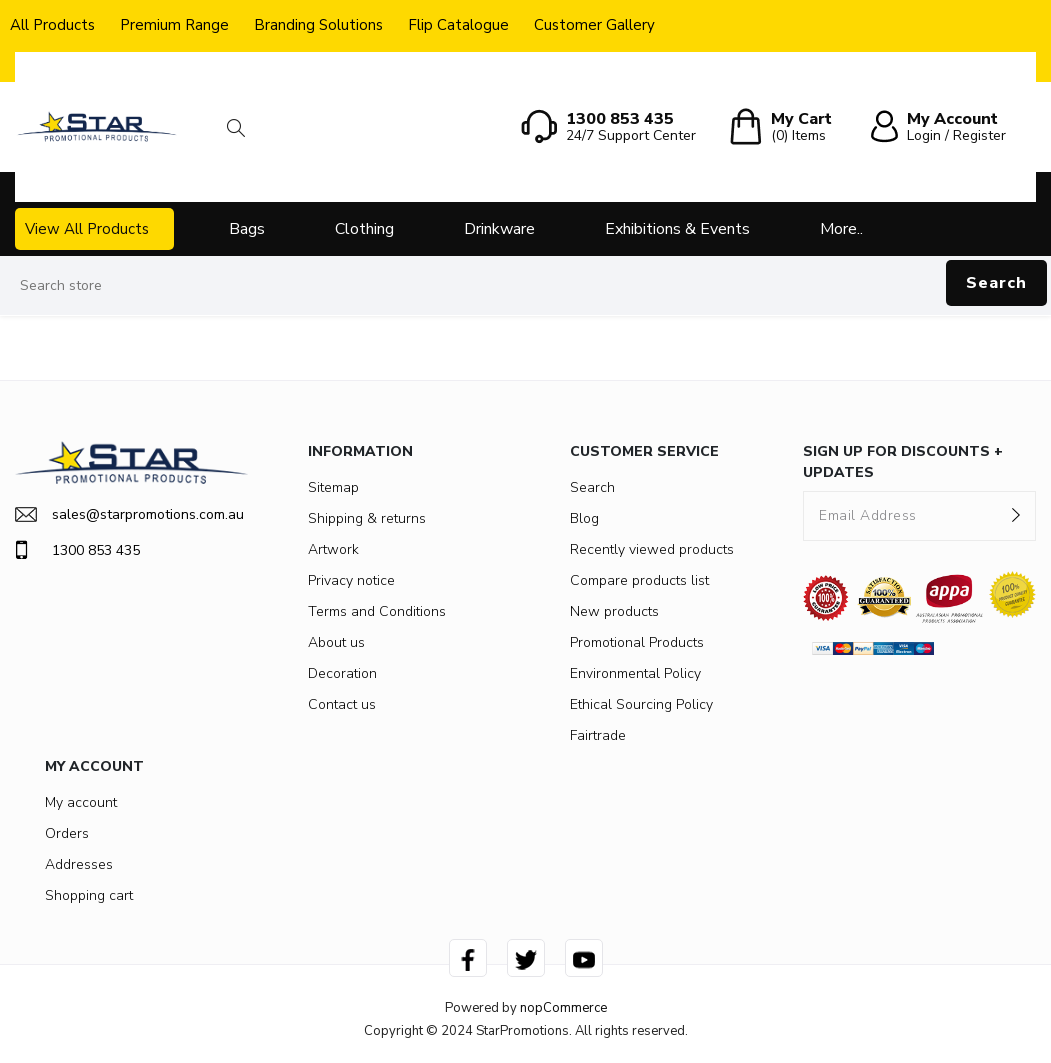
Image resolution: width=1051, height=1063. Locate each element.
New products (614, 611)
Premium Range (174, 25)
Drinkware (499, 229)
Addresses (79, 864)
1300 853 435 (77, 550)
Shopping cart (89, 895)
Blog (584, 518)
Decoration (342, 673)
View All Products (87, 229)
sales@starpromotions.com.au (129, 514)
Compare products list (639, 580)
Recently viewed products (652, 549)
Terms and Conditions (377, 611)
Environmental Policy (635, 673)
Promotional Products (637, 642)
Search (996, 283)
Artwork (333, 549)
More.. (841, 229)
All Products (52, 25)
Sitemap (333, 487)
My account (81, 802)
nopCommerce (563, 1008)
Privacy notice (351, 580)
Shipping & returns (367, 518)
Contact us (342, 704)
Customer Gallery (594, 25)
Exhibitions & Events (677, 229)
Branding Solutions (318, 25)
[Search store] (525, 286)
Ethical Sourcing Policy (641, 704)
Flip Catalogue (458, 25)
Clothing (364, 229)
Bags (247, 229)
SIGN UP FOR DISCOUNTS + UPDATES (903, 462)
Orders (67, 833)
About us (336, 642)
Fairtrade (598, 735)
